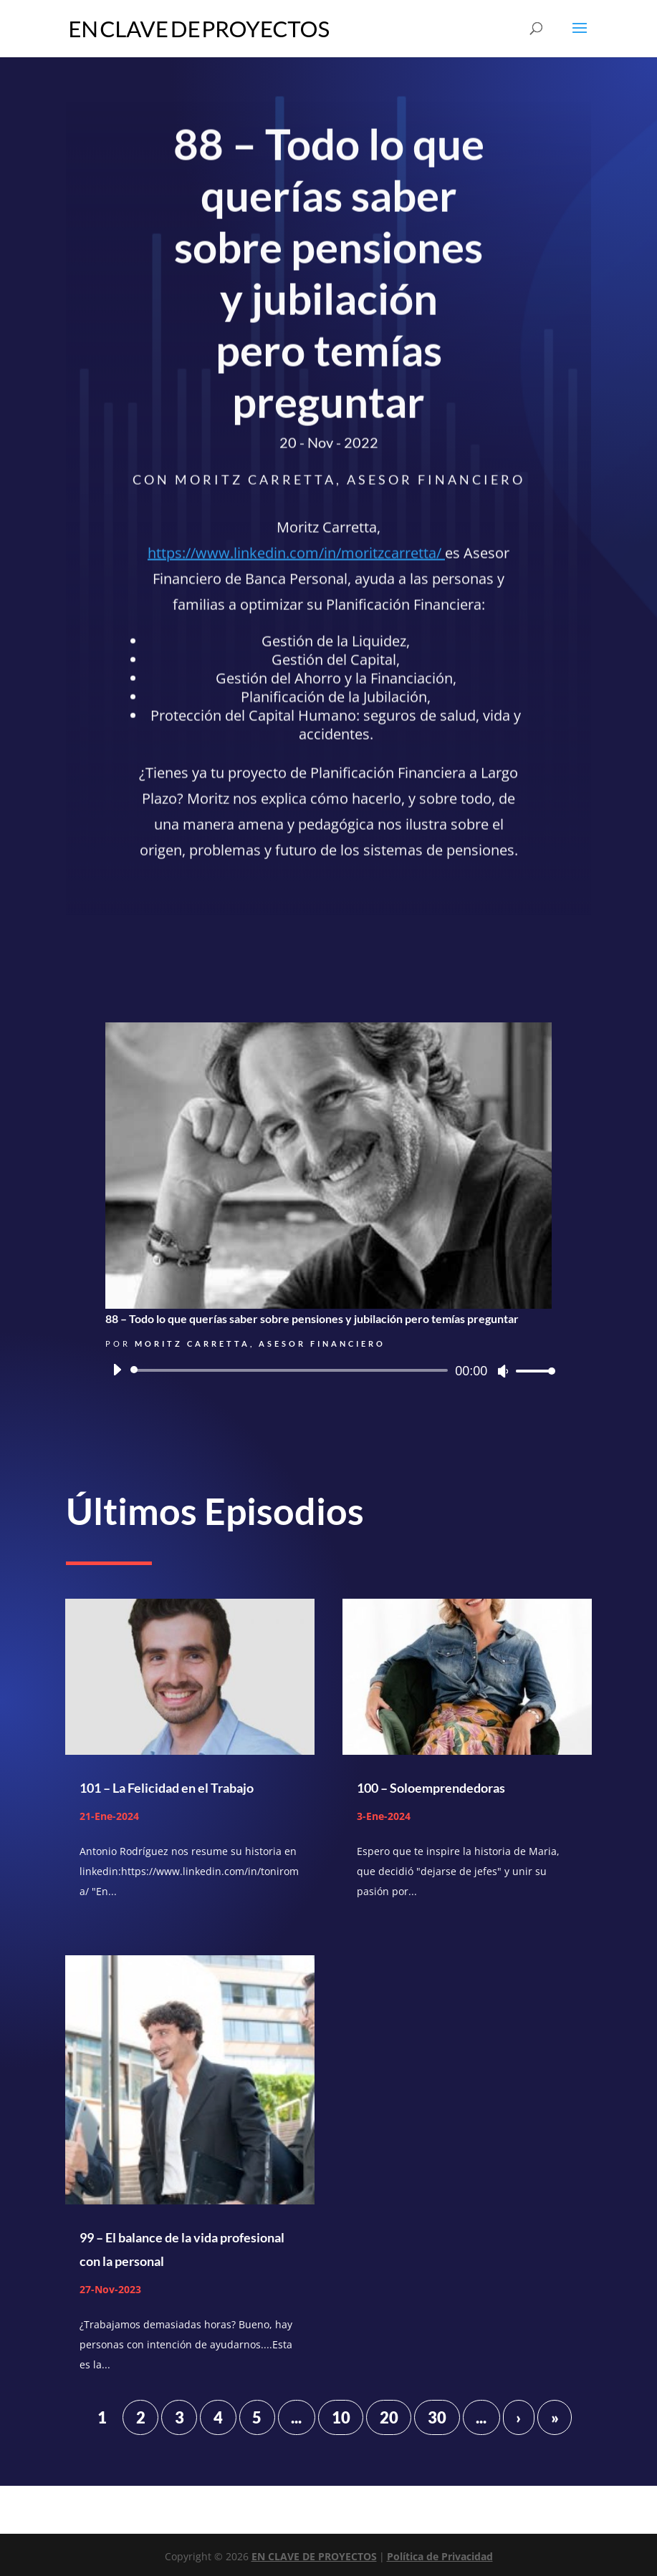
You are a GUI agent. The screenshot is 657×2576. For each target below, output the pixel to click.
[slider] (292, 1370)
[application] (328, 1370)
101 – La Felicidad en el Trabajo (167, 1788)
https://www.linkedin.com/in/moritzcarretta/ (296, 556)
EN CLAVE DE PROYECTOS (314, 2556)
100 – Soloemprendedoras (431, 1788)
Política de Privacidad (440, 2556)
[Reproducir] (116, 1369)
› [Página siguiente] (518, 2417)
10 (341, 2417)
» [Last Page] (555, 2417)
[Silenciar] (503, 1371)
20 (389, 2417)
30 (437, 2417)
